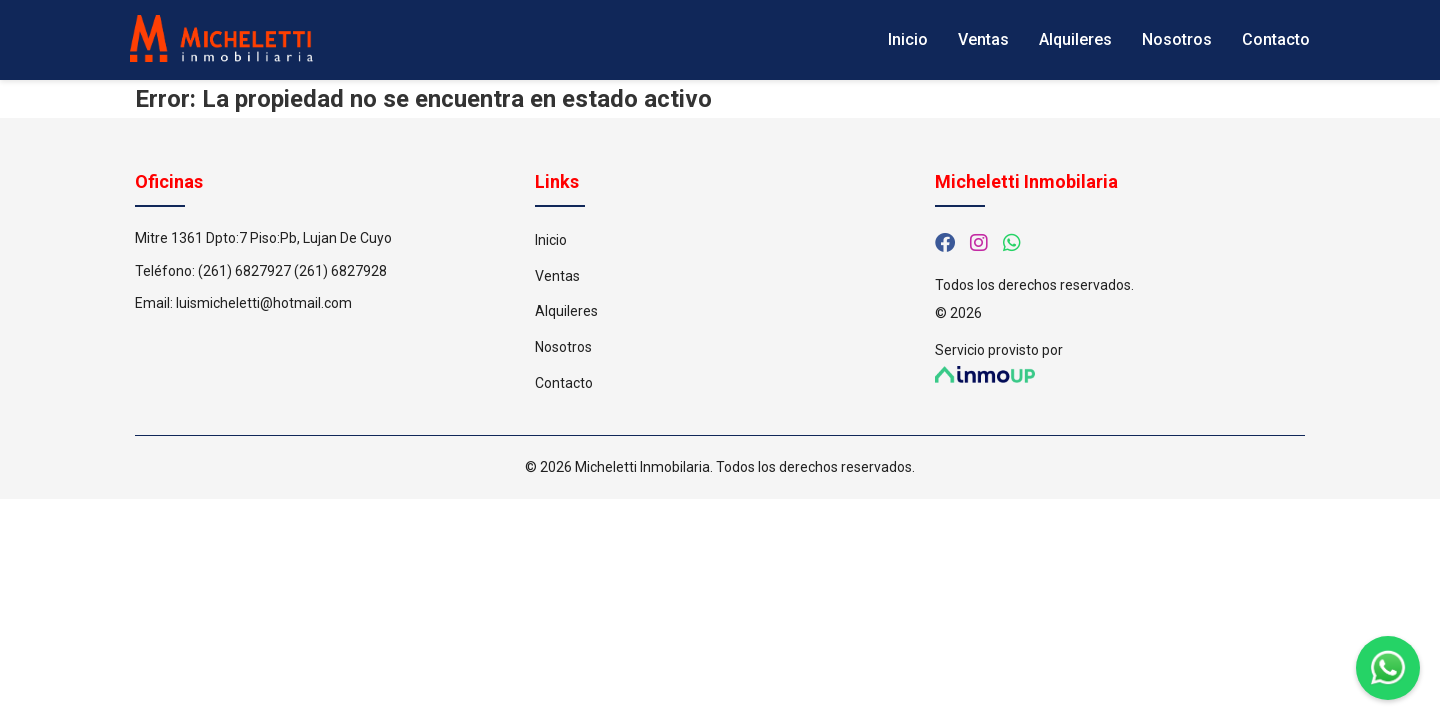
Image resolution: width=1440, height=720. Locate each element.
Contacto (1276, 39)
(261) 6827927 (244, 271)
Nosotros (1177, 39)
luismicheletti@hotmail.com (264, 303)
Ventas (983, 39)
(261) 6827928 (340, 271)
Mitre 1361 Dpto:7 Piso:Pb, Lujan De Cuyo (263, 238)
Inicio (908, 39)
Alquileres (1075, 39)
